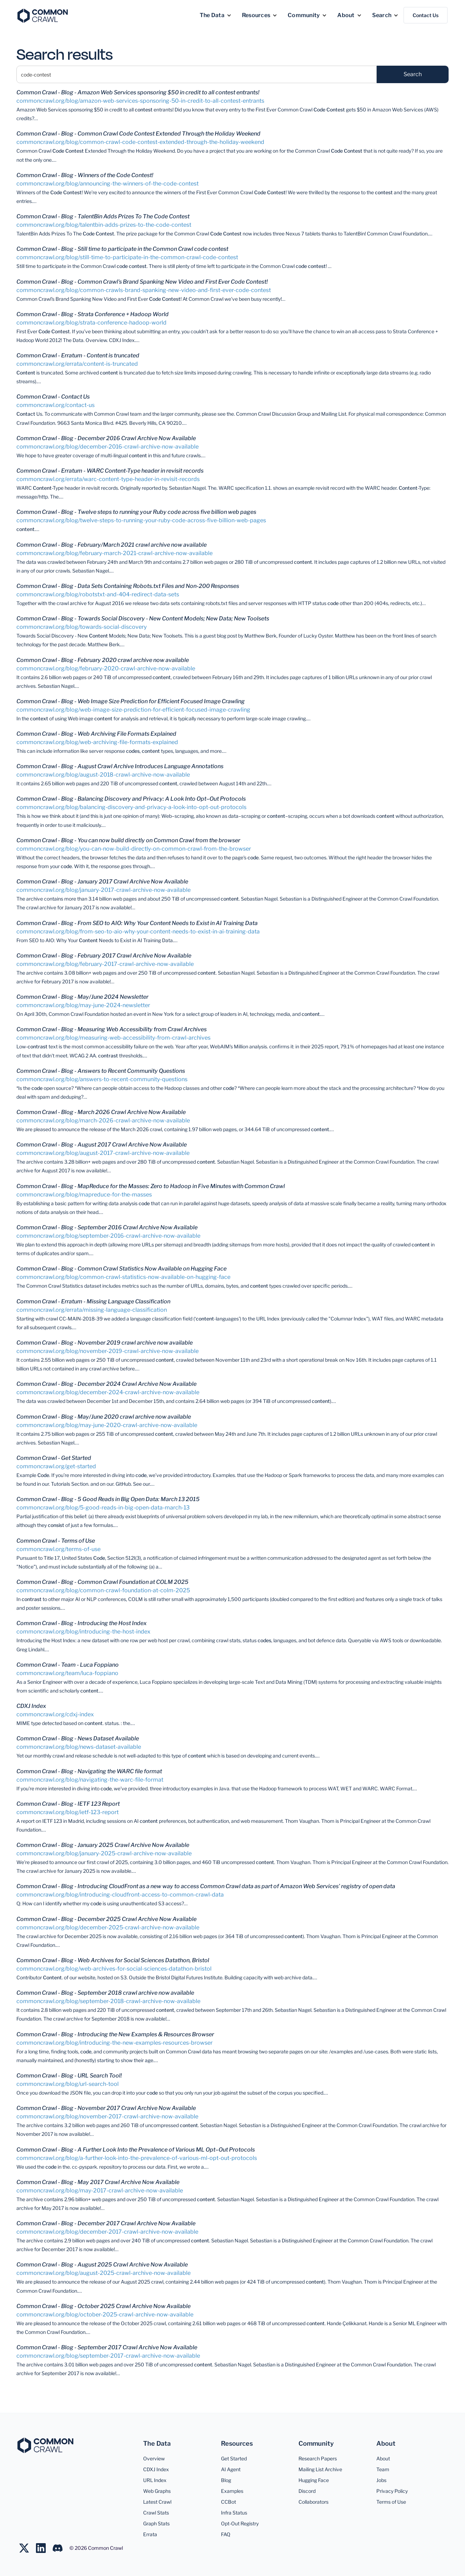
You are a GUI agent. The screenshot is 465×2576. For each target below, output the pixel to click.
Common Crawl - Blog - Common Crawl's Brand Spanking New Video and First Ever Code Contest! (142, 281)
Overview (154, 2458)
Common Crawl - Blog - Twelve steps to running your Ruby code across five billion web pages (136, 512)
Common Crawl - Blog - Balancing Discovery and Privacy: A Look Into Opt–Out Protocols (131, 798)
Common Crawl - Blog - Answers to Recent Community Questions (100, 1071)
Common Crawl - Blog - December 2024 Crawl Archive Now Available (106, 1384)
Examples (232, 2491)
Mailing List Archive (320, 2469)
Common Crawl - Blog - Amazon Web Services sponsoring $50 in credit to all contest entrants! (137, 92)
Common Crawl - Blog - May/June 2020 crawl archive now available (103, 1416)
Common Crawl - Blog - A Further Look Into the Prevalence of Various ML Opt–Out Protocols (135, 2149)
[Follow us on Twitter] (27, 2548)
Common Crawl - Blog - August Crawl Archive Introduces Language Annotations (119, 766)
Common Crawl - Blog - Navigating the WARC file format (89, 1771)
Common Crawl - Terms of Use (55, 1540)
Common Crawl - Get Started (53, 1458)
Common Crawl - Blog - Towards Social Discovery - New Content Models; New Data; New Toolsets (142, 618)
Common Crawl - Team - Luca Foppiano (67, 1664)
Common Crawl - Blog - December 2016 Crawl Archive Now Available (106, 438)
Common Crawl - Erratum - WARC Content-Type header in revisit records (110, 470)
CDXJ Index (31, 1706)
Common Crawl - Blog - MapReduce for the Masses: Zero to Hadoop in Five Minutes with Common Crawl (150, 1186)
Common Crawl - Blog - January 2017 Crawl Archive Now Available (102, 881)
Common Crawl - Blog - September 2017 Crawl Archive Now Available (106, 2347)
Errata (150, 2534)
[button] (215, 15)
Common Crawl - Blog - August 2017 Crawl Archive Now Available (101, 1144)
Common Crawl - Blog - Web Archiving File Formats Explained (96, 733)
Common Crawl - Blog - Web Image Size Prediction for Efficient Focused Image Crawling (130, 701)
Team (382, 2469)
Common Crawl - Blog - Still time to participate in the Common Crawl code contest (122, 249)
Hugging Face (313, 2480)
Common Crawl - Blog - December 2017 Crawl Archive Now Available (105, 2223)
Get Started (234, 2458)
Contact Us (425, 15)
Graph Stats (156, 2523)
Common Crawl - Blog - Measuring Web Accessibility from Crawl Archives (111, 1029)
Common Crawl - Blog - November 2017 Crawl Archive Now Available (106, 2108)
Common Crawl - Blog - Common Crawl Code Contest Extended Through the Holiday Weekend (138, 133)
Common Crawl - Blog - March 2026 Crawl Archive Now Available (101, 1112)
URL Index (155, 2480)
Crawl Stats (156, 2513)
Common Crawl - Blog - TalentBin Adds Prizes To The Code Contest (103, 216)
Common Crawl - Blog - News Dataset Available (77, 1738)
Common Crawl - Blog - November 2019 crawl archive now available (104, 1342)
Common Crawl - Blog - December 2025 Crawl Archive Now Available (106, 1919)
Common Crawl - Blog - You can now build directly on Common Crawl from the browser (128, 840)
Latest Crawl (157, 2502)
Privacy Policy (392, 2491)
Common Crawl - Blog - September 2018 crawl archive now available (105, 1992)
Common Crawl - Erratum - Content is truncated (77, 355)
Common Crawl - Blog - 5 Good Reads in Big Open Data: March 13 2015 (108, 1499)
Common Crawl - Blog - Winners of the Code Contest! (84, 175)
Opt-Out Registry (240, 2523)
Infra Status (234, 2513)
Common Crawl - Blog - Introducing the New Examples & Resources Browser (115, 2034)
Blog (226, 2480)
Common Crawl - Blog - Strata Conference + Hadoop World (92, 314)
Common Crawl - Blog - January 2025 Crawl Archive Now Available (102, 1845)
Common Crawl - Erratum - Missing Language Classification (93, 1301)
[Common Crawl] (45, 2445)
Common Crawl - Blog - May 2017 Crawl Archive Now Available (97, 2182)
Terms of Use (391, 2502)
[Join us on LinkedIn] (44, 2548)
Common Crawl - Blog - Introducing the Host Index (81, 1623)
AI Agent (231, 2469)
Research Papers (317, 2458)
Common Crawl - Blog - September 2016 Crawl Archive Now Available (107, 1227)
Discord (307, 2491)
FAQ (225, 2534)
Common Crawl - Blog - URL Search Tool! (69, 2075)
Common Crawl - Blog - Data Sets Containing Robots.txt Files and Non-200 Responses (127, 586)
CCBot (228, 2502)
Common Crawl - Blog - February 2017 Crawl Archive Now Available (103, 955)
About (383, 2458)
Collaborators (313, 2502)
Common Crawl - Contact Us (53, 396)
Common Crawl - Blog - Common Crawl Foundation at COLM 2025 (102, 1582)
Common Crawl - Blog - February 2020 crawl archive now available (102, 660)
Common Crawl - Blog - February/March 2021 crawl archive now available (111, 544)
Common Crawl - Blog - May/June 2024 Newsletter (82, 997)
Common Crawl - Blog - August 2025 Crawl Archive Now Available (102, 2264)
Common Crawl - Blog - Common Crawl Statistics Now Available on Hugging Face (121, 1268)
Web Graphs (157, 2491)
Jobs (381, 2480)
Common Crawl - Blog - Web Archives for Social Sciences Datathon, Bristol (112, 1960)
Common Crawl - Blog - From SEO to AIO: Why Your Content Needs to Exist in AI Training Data (137, 923)
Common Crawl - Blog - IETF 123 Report (68, 1803)
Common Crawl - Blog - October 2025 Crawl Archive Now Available (103, 2306)
